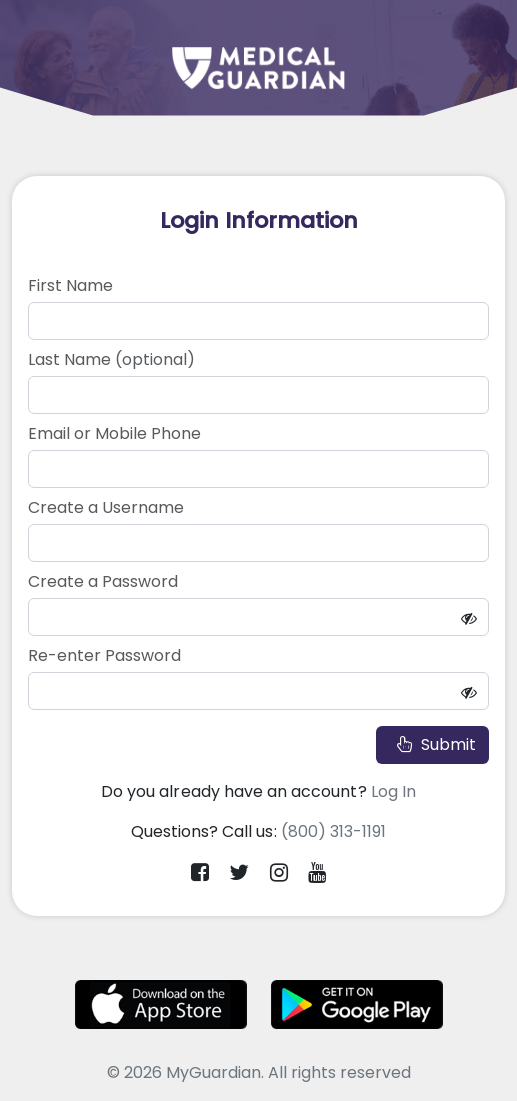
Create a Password (103, 581)
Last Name (111, 359)
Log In (393, 791)
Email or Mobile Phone (114, 433)
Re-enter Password (104, 655)
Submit (432, 744)
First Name (70, 285)
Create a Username (106, 507)
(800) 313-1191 (334, 831)
